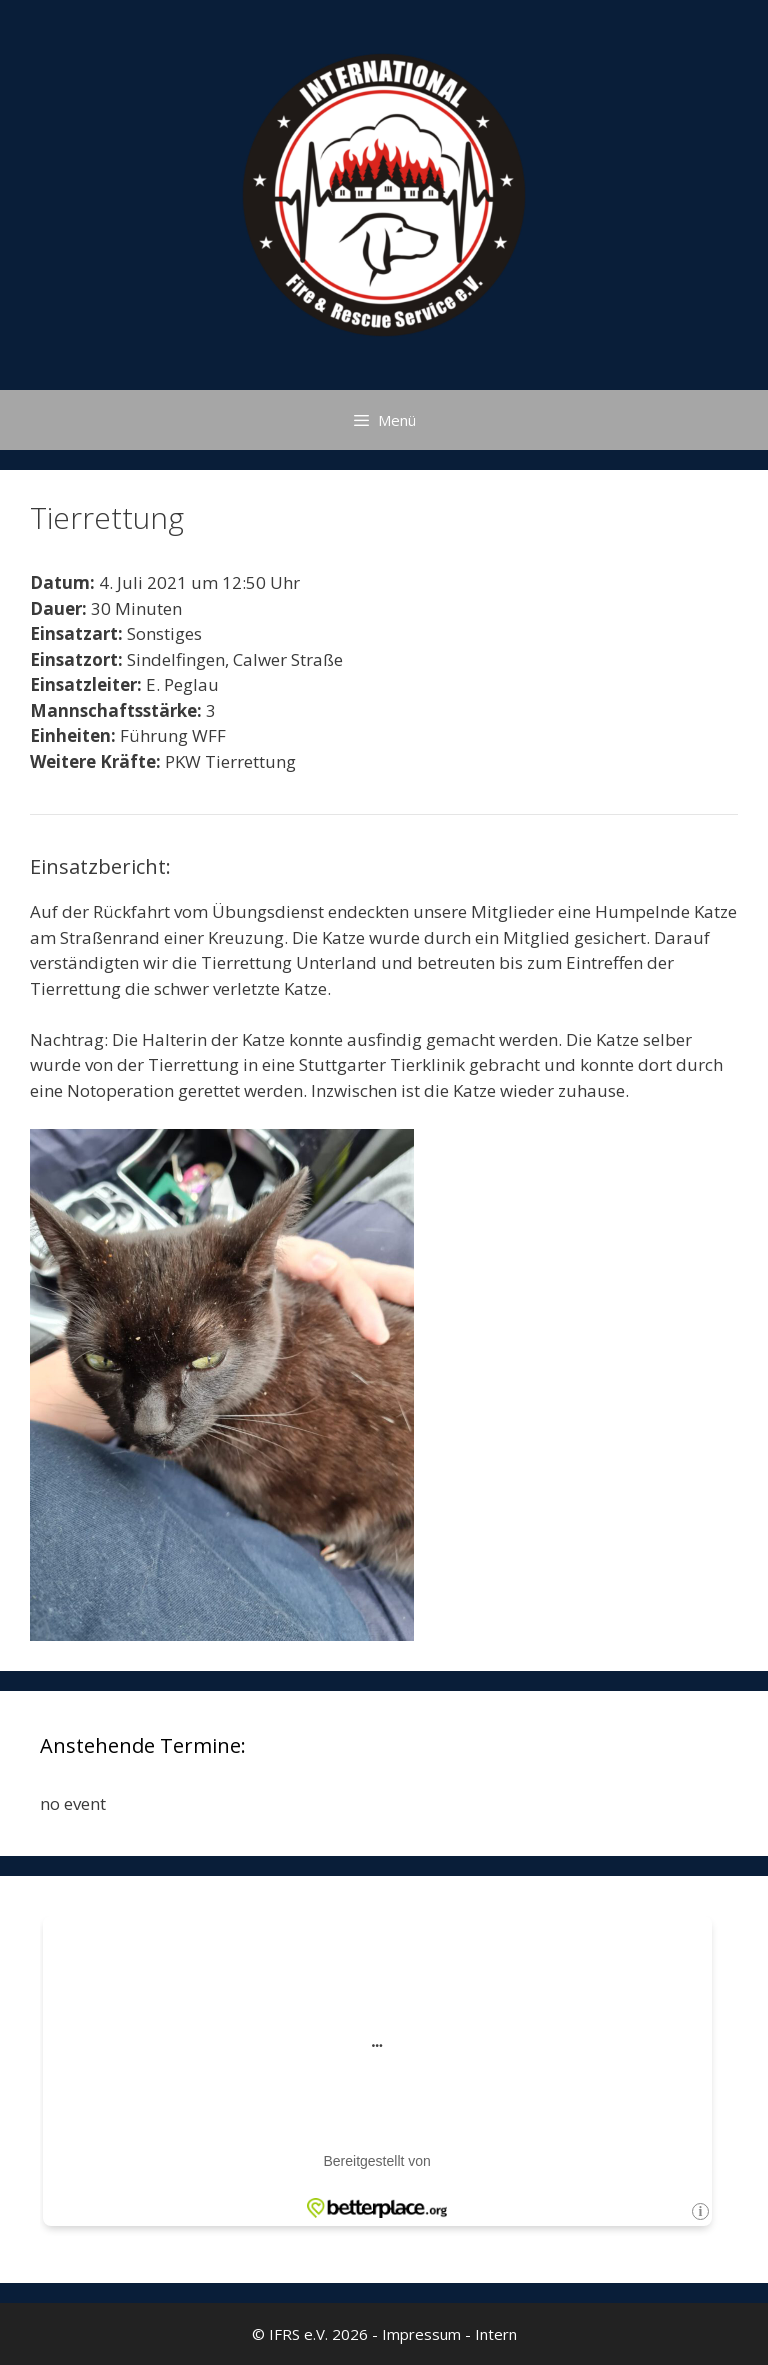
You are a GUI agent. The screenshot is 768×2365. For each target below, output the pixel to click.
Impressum (421, 2334)
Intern (496, 2334)
